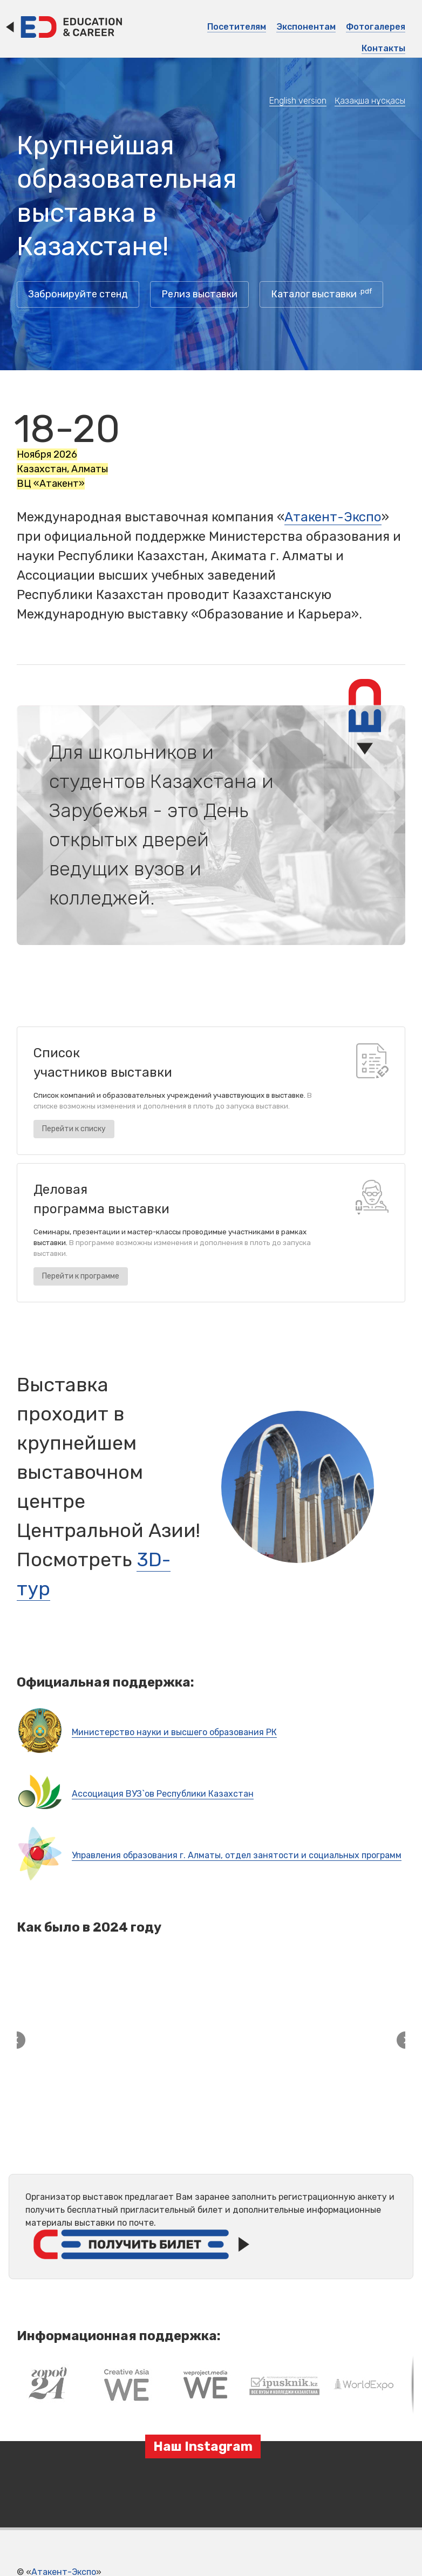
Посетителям (236, 27)
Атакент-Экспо (333, 517)
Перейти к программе (80, 1276)
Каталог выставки (321, 293)
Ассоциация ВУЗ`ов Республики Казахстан (163, 1794)
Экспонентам (306, 27)
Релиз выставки (199, 294)
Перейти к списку (74, 1128)
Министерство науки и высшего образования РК (174, 1732)
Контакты (383, 48)
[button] (16, 2335)
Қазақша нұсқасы (370, 101)
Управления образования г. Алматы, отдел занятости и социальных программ (236, 1855)
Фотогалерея (375, 27)
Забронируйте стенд (78, 294)
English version (297, 101)
